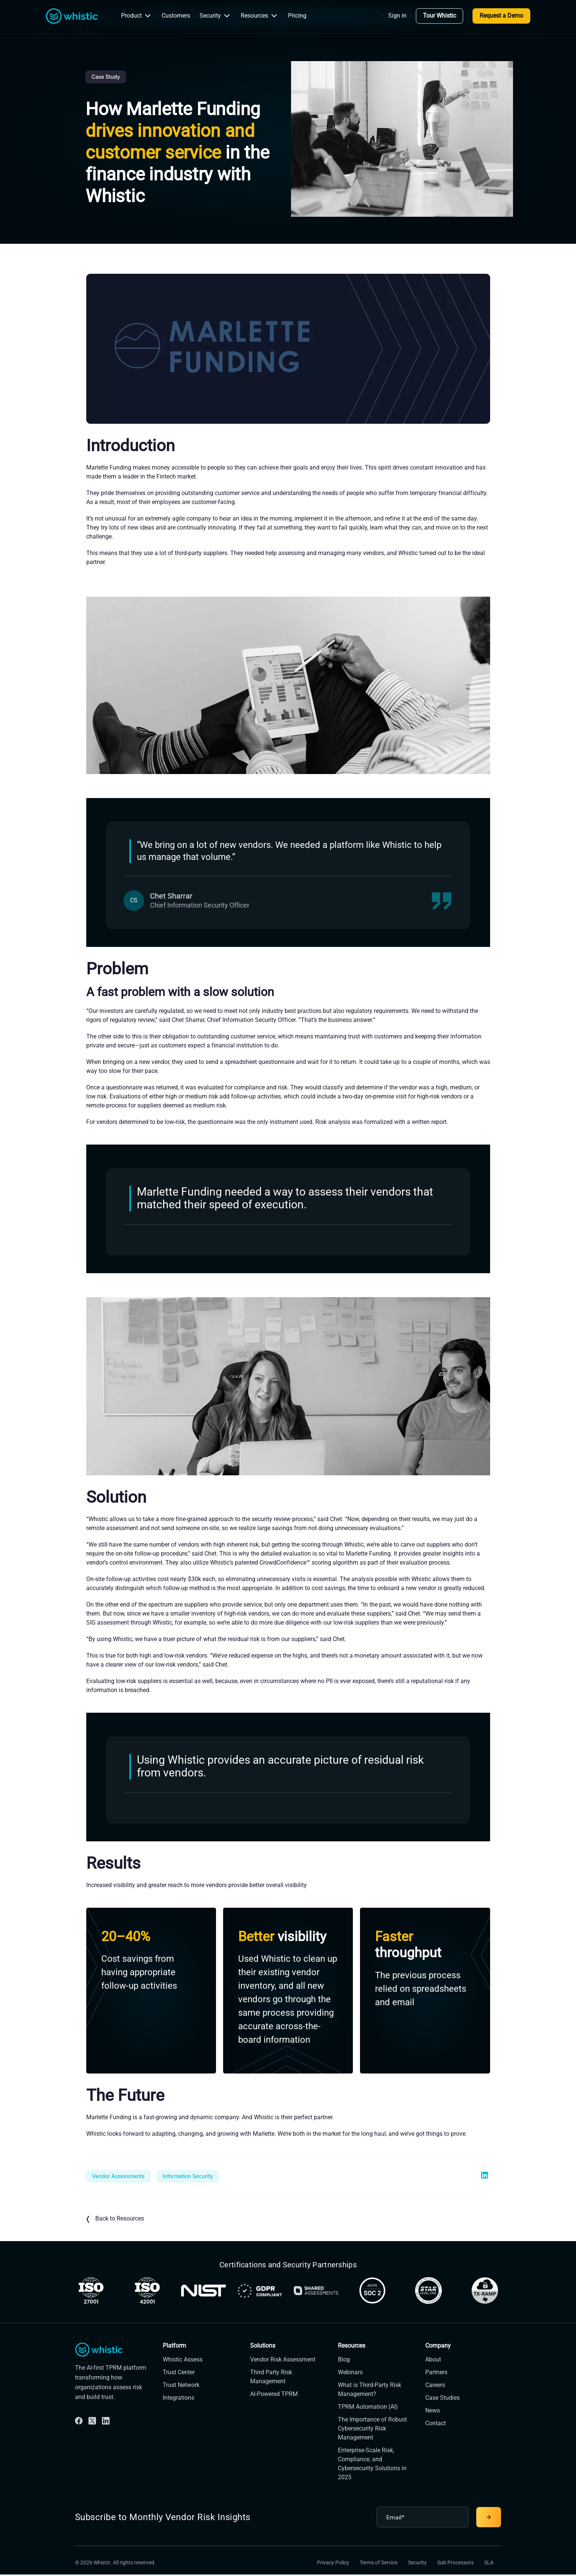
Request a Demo (501, 15)
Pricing (297, 15)
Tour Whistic (439, 15)
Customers (176, 15)
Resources (260, 15)
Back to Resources (115, 2219)
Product (136, 15)
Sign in (397, 15)
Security (215, 15)
